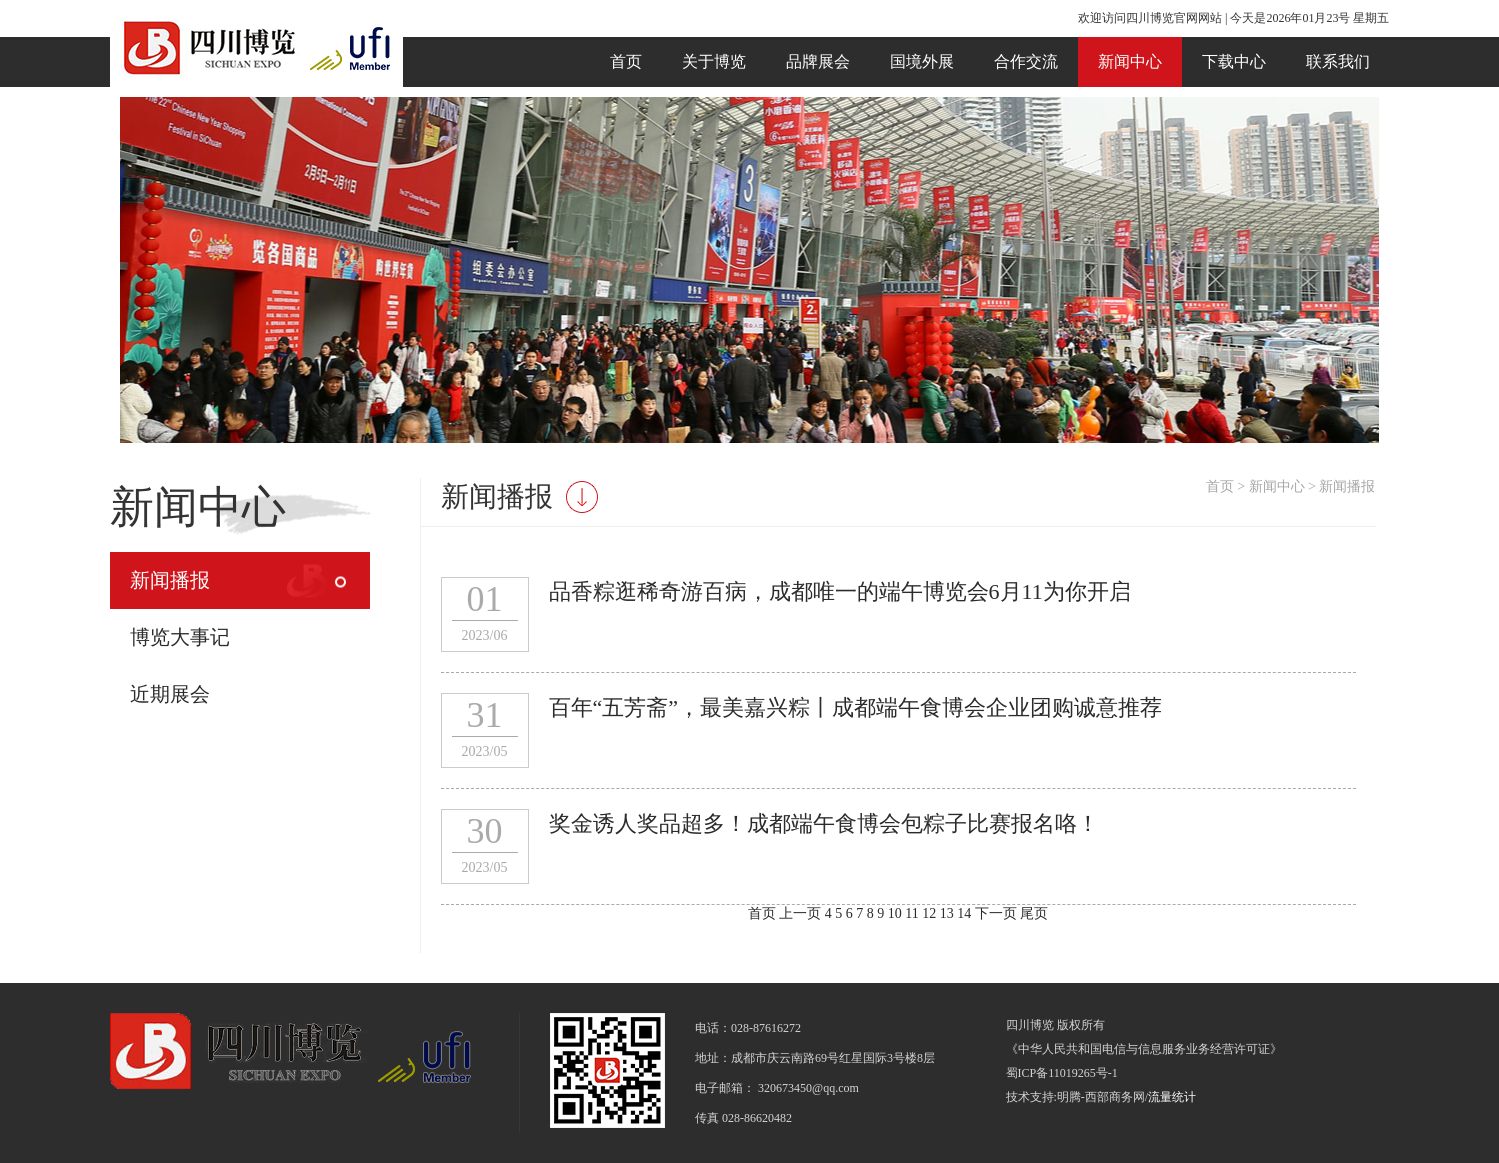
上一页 (800, 913)
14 (966, 913)
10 (897, 913)
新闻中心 (1130, 61)
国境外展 (922, 61)
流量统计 (1172, 1097)
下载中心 (1234, 61)
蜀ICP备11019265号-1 (1062, 1073)
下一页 (996, 913)
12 (931, 913)
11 (913, 913)
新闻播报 (170, 580)
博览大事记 (180, 637)
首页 (626, 61)
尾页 (1034, 913)
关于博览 (714, 61)
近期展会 (170, 694)
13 (949, 913)
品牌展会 (818, 61)
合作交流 (1026, 61)
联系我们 (1338, 61)
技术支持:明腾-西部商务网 (1075, 1097)
